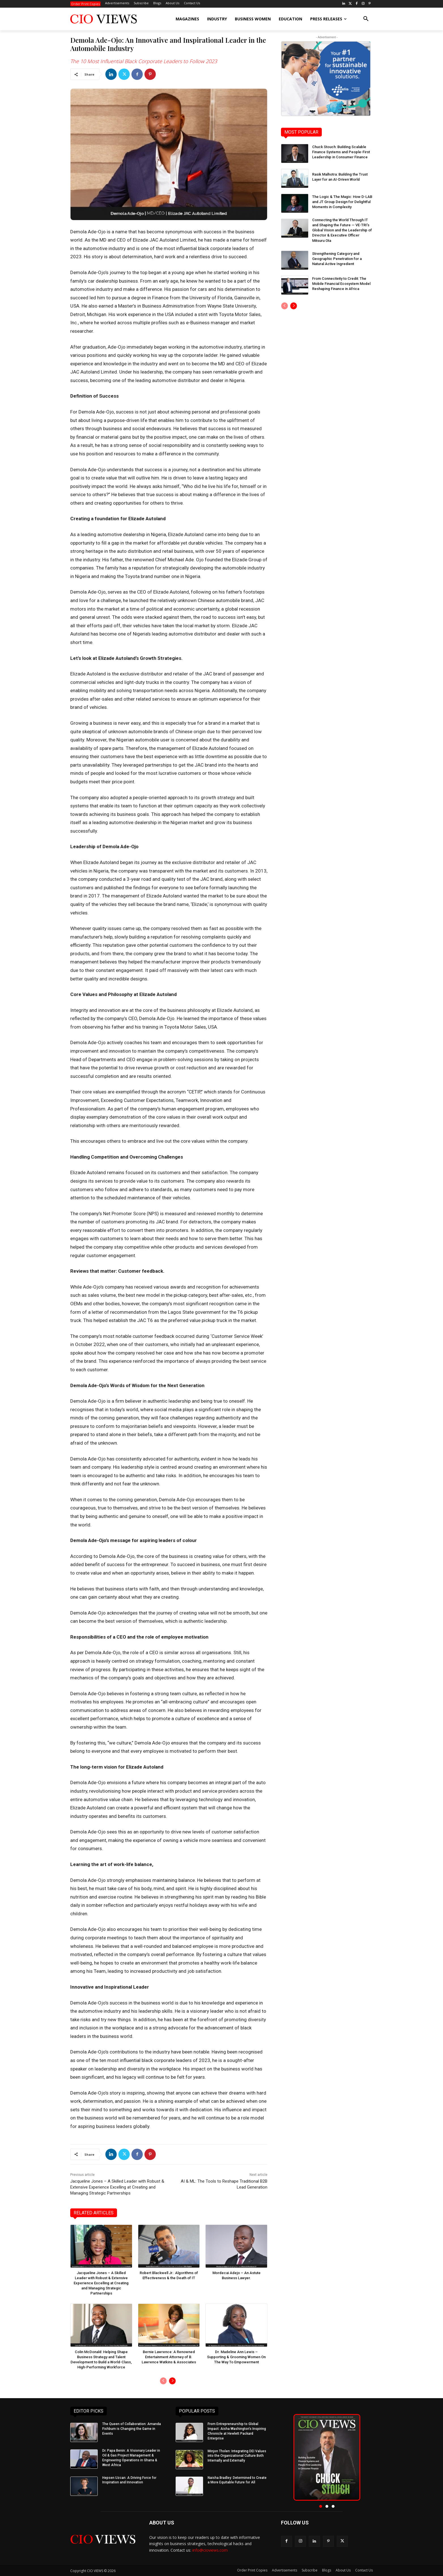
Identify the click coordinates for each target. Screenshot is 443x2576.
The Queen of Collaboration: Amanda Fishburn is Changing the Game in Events (131, 2429)
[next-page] (172, 2381)
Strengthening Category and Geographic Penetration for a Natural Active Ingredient (337, 258)
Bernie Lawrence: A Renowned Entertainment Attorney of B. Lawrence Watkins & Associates (169, 2357)
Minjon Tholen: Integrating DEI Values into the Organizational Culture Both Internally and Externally (237, 2456)
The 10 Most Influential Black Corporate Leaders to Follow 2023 (143, 61)
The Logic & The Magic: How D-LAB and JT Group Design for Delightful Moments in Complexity (342, 202)
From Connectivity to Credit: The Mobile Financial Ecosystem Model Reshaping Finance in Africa (341, 283)
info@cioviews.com (210, 2550)
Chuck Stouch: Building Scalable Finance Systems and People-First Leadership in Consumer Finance (341, 152)
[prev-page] (163, 2381)
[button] (366, 19)
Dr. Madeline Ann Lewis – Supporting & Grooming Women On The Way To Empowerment (236, 2357)
